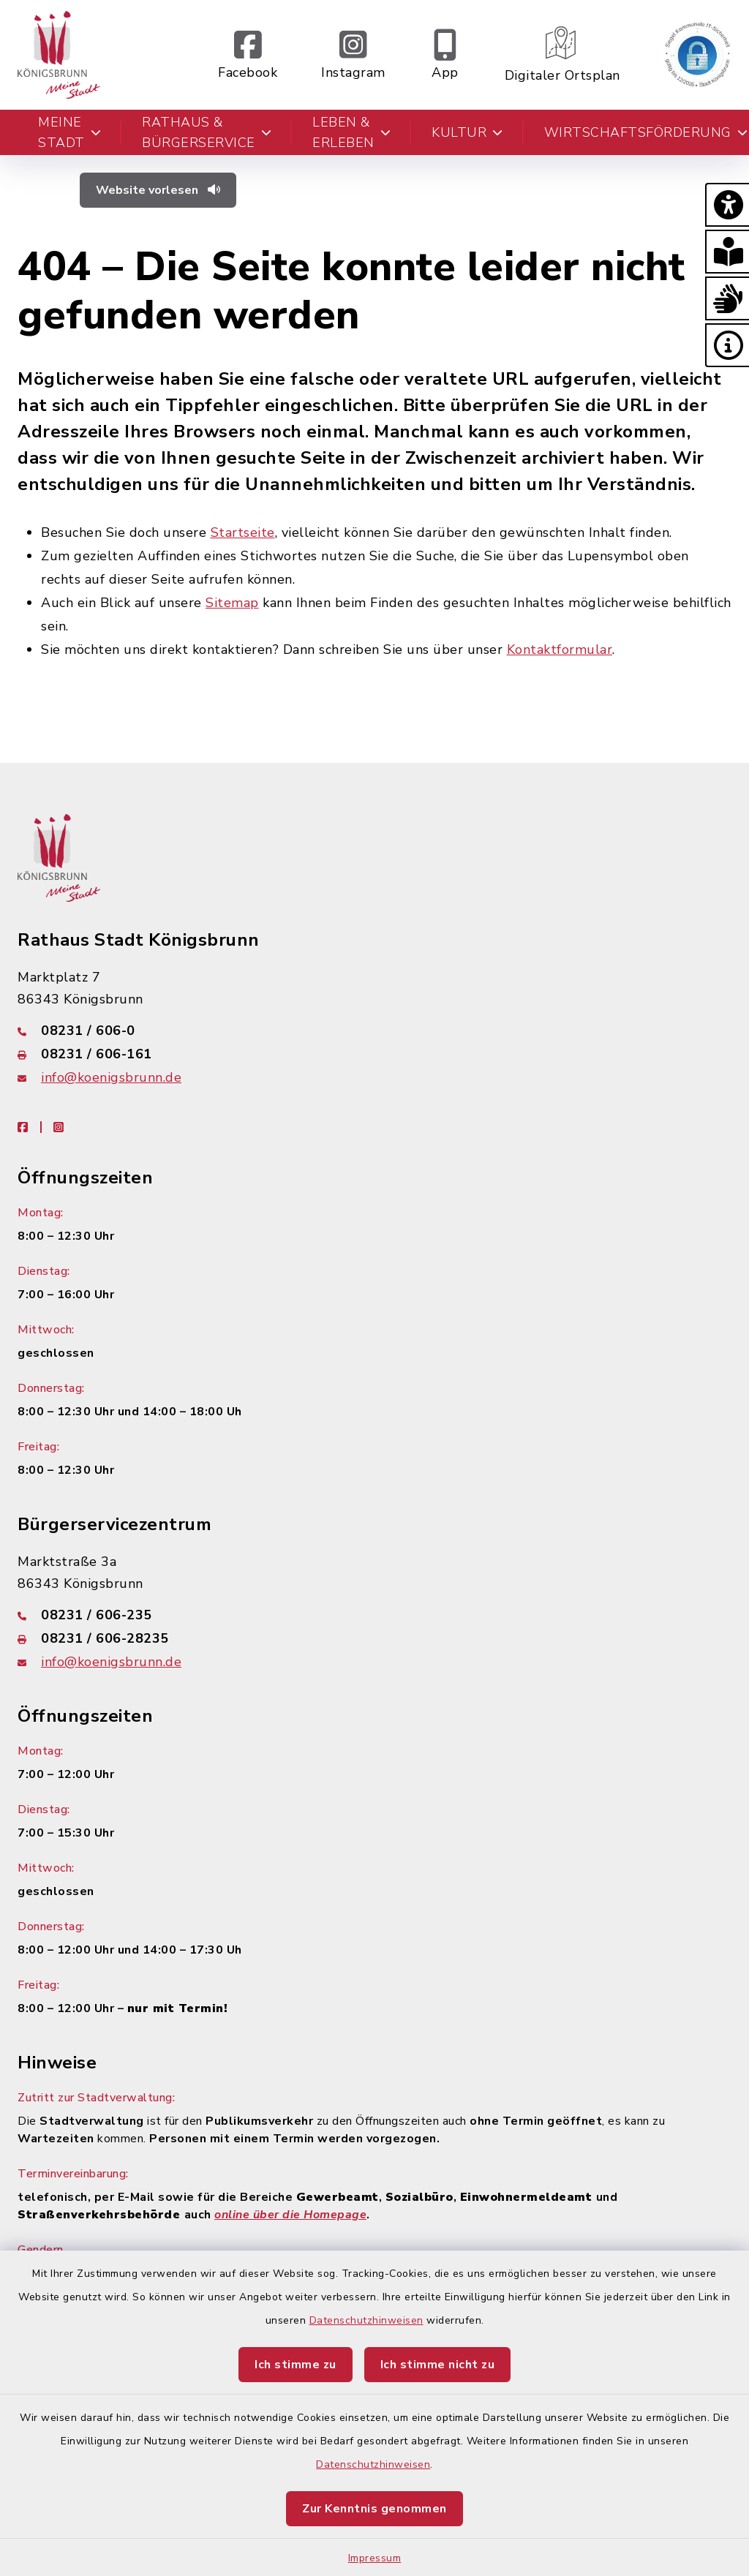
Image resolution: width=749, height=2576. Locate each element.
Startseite (243, 532)
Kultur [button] (467, 132)
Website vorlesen (158, 190)
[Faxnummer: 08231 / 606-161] (374, 1054)
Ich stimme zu (295, 2365)
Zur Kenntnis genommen (374, 2509)
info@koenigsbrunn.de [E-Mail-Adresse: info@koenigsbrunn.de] (111, 1077)
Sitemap (232, 602)
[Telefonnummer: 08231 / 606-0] (374, 1030)
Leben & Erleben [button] (351, 132)
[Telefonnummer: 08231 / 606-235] (374, 1615)
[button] (727, 205)
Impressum (375, 2558)
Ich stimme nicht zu (437, 2365)
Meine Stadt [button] (69, 132)
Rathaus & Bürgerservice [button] (206, 132)
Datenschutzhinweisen (366, 2320)
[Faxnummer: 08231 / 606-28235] (374, 1638)
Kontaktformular (560, 649)
